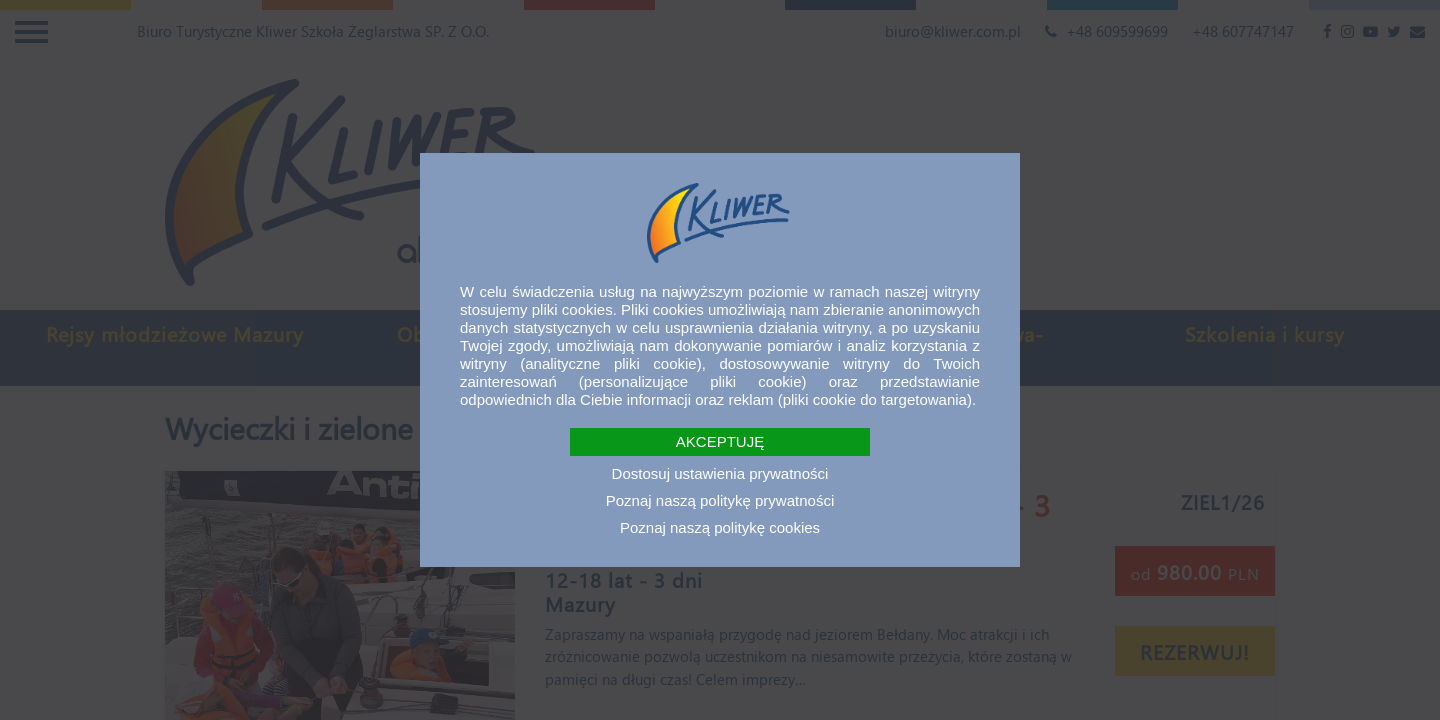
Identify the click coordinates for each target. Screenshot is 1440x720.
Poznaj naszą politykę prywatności (720, 500)
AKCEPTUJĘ (720, 441)
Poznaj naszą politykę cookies (720, 527)
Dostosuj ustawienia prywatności (720, 473)
